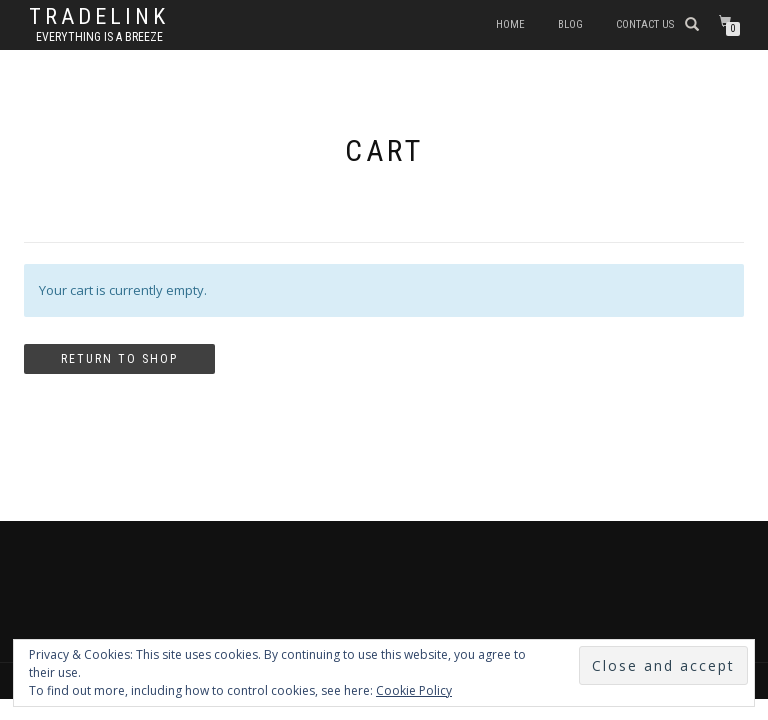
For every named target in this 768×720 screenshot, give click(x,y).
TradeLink (99, 17)
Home (510, 24)
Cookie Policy (414, 690)
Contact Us (645, 24)
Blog (570, 24)
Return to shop (119, 359)
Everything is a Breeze (99, 37)
